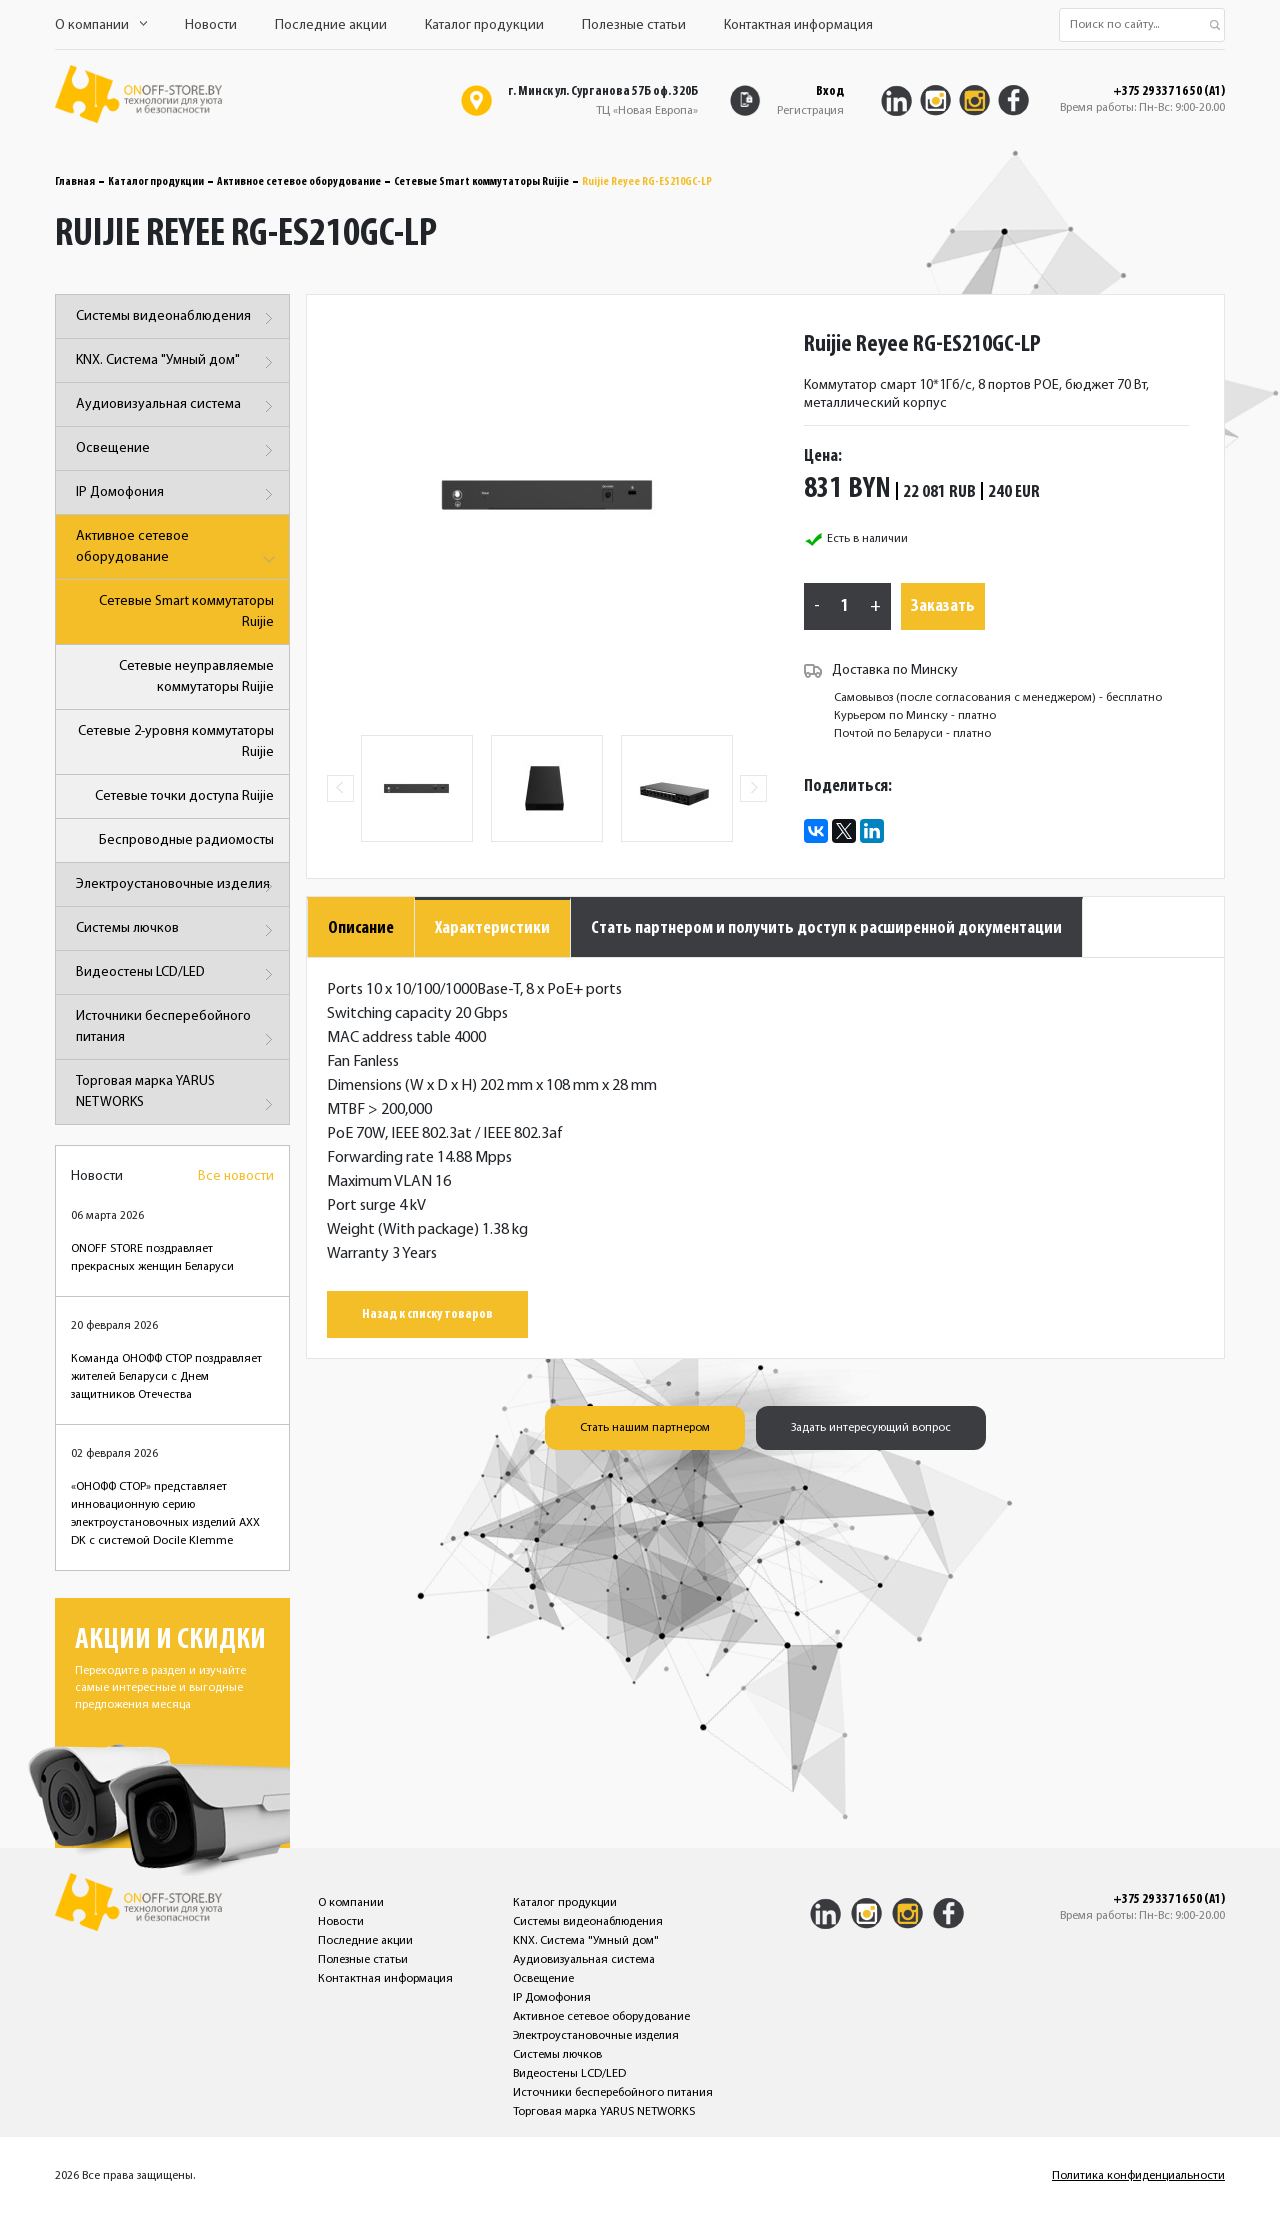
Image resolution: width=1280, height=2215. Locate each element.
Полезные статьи (634, 25)
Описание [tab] (361, 928)
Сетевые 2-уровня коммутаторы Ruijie (176, 742)
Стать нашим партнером (645, 1428)
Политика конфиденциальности (1138, 2176)
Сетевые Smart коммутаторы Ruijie (481, 182)
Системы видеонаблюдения (177, 318)
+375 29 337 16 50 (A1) (1169, 92)
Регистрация (810, 111)
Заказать (943, 606)
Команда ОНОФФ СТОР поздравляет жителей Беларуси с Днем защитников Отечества (166, 1377)
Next (753, 788)
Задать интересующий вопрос (871, 1428)
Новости (211, 25)
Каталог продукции (484, 25)
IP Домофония (177, 494)
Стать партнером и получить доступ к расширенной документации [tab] (826, 928)
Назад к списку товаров (427, 1314)
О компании (101, 25)
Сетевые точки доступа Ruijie (184, 796)
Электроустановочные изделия (177, 886)
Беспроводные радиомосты (186, 840)
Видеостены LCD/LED (177, 974)
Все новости (236, 1176)
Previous (340, 788)
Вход (830, 91)
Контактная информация (798, 25)
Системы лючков (177, 930)
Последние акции (331, 25)
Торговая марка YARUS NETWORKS (177, 1095)
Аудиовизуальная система (177, 406)
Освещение (177, 450)
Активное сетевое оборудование (299, 182)
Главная (75, 182)
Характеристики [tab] (492, 928)
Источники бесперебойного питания (177, 1030)
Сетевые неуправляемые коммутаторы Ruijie (196, 677)
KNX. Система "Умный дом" (177, 362)
